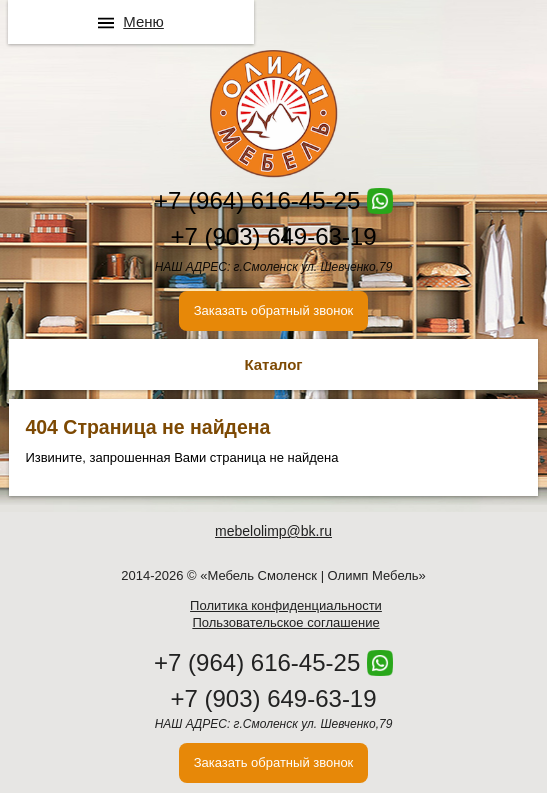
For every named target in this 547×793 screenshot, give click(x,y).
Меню (143, 21)
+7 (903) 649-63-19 (273, 236)
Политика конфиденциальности (286, 605)
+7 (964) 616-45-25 (257, 200)
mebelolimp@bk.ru (273, 531)
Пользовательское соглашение (285, 622)
